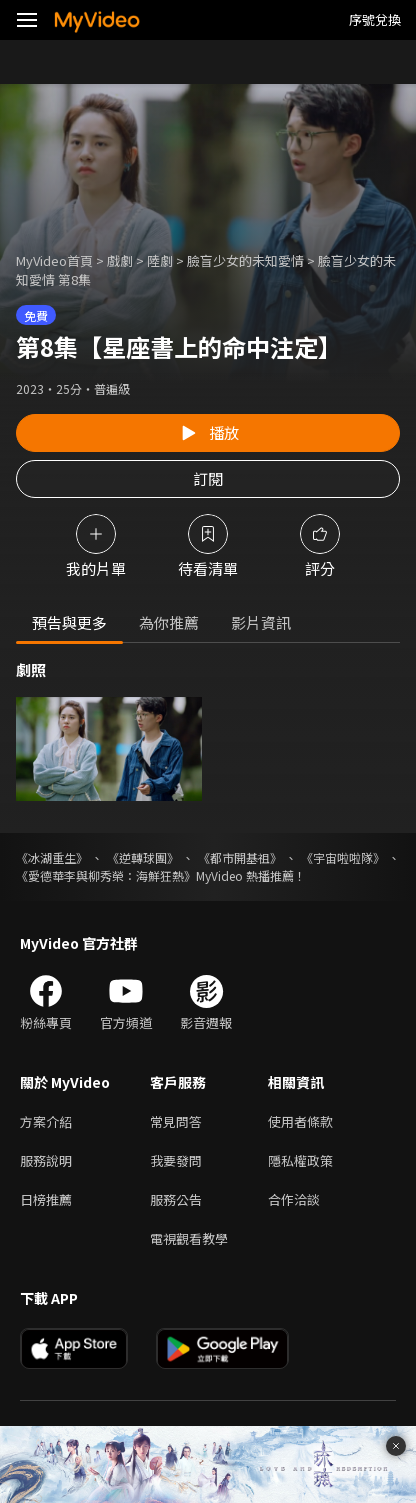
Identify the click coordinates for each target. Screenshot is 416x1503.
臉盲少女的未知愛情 (245, 260)
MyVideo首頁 (54, 260)
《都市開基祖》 (240, 857)
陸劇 (160, 260)
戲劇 (120, 260)
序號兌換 (375, 19)
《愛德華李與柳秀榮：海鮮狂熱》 (106, 875)
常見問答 (176, 1121)
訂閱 (208, 478)
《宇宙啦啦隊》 (343, 857)
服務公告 (176, 1199)
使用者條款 (300, 1121)
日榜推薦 (46, 1199)
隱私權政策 (300, 1160)
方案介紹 (46, 1121)
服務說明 (46, 1160)
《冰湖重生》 (52, 857)
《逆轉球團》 (143, 857)
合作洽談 (294, 1199)
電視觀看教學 (189, 1238)
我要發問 (176, 1160)
